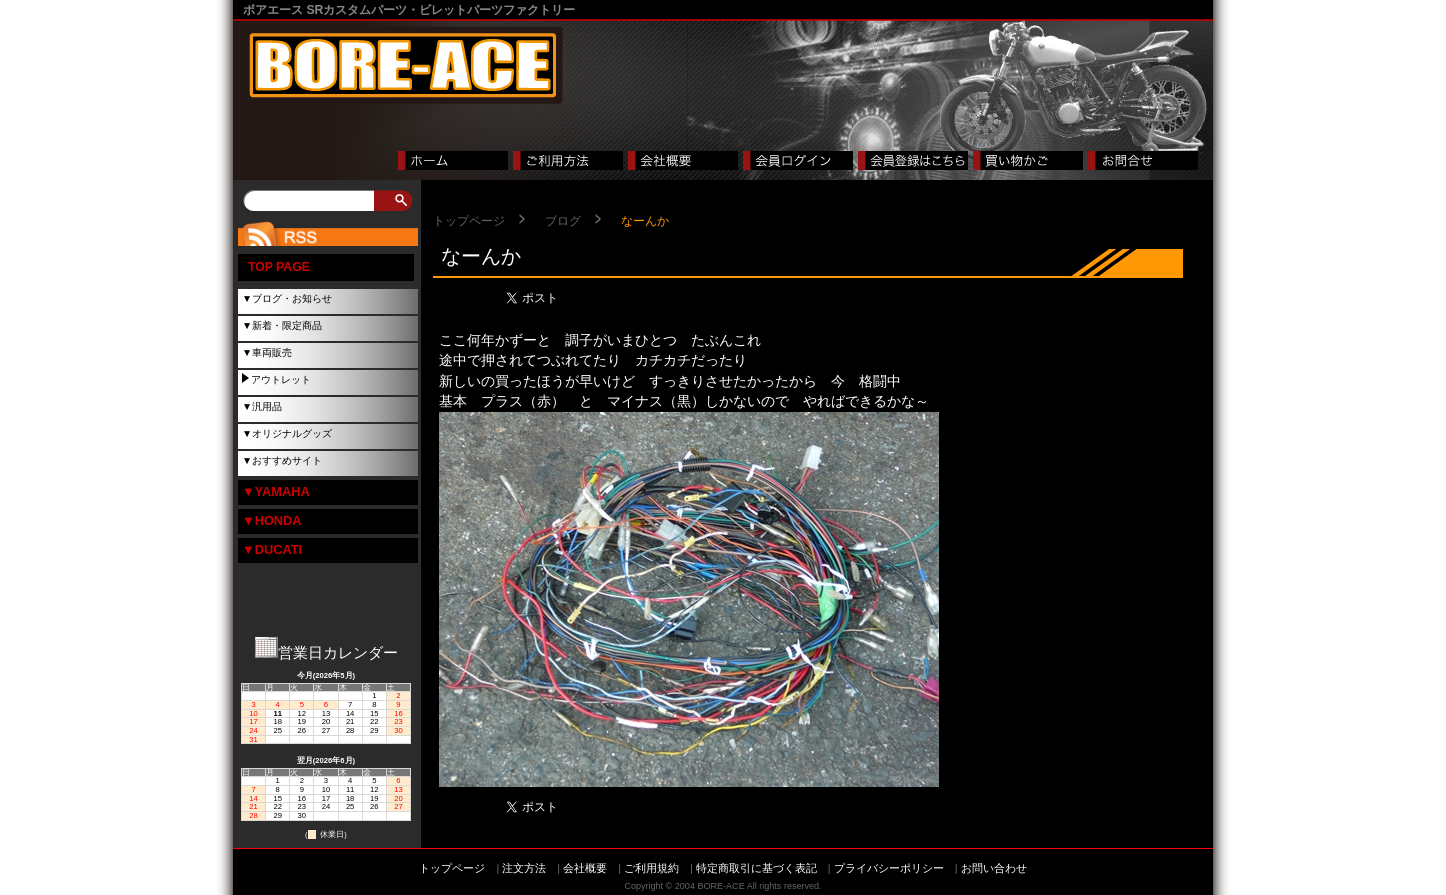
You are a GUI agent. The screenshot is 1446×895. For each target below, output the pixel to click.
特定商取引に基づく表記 (756, 868)
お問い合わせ (994, 868)
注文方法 (524, 868)
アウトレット (281, 379)
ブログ (563, 221)
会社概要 (585, 868)
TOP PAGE (279, 267)
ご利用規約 (651, 868)
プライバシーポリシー (889, 868)
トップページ (469, 221)
